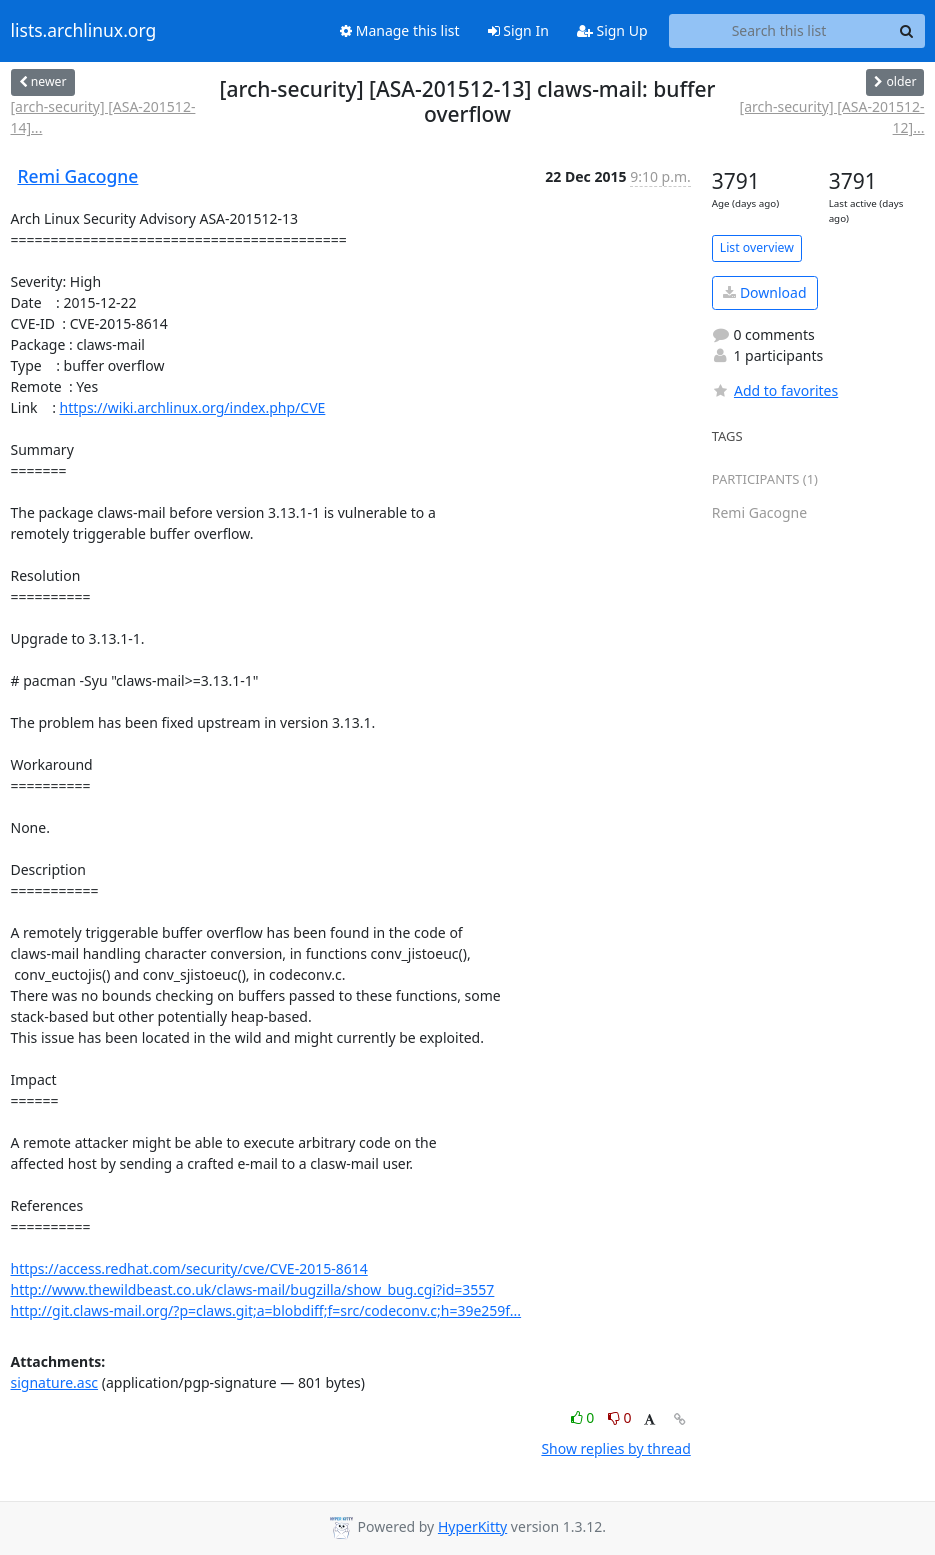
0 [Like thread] (584, 1417)
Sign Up (612, 30)
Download (764, 292)
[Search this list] (779, 31)
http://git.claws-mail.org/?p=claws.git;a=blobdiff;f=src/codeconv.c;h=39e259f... (266, 1310)
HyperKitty (472, 1526)
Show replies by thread (615, 1448)
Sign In (518, 30)
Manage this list (400, 30)
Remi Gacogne (78, 176)
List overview (757, 247)
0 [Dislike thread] (620, 1417)
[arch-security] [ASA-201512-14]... (103, 117)
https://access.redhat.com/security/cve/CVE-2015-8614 (189, 1268)
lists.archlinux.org (84, 31)
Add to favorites (775, 390)
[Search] (907, 31)
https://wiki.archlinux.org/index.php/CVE (193, 407)
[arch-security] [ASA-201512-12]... (832, 117)
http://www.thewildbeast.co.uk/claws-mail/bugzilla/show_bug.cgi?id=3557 (253, 1289)
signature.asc (55, 1382)
